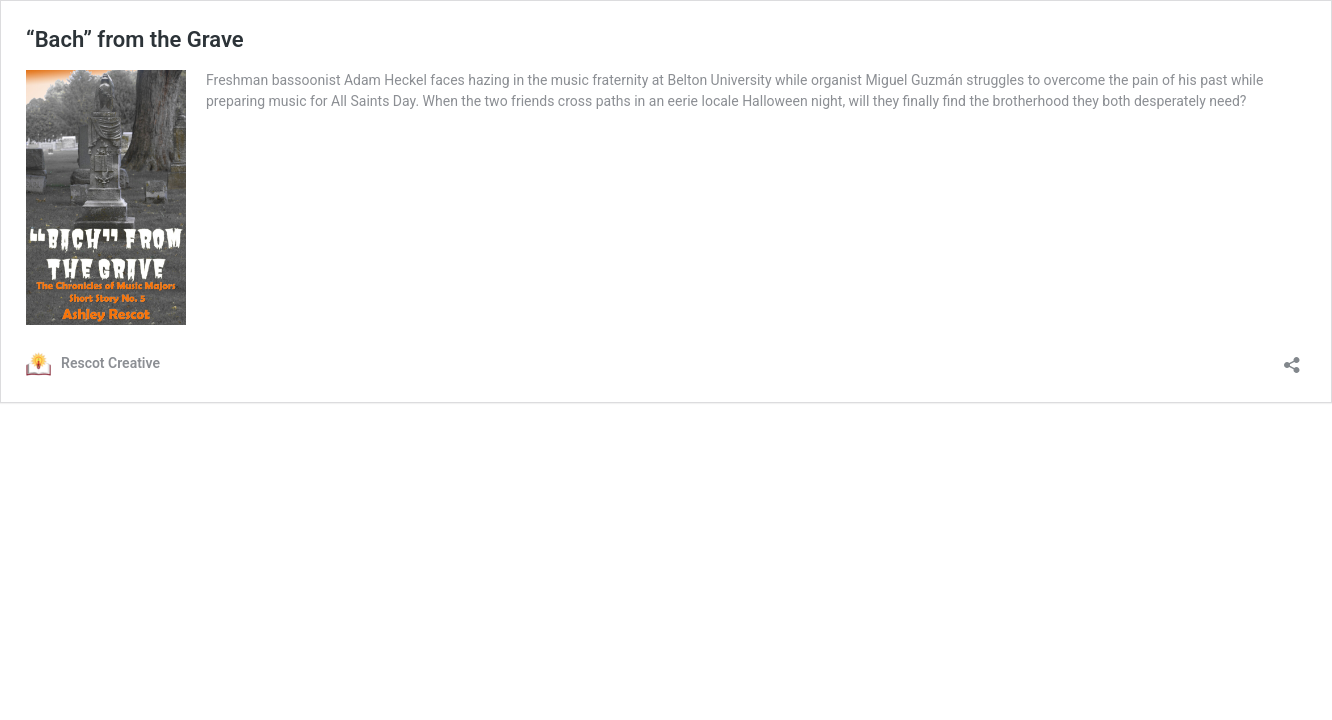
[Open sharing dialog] (1292, 358)
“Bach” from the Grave (135, 39)
